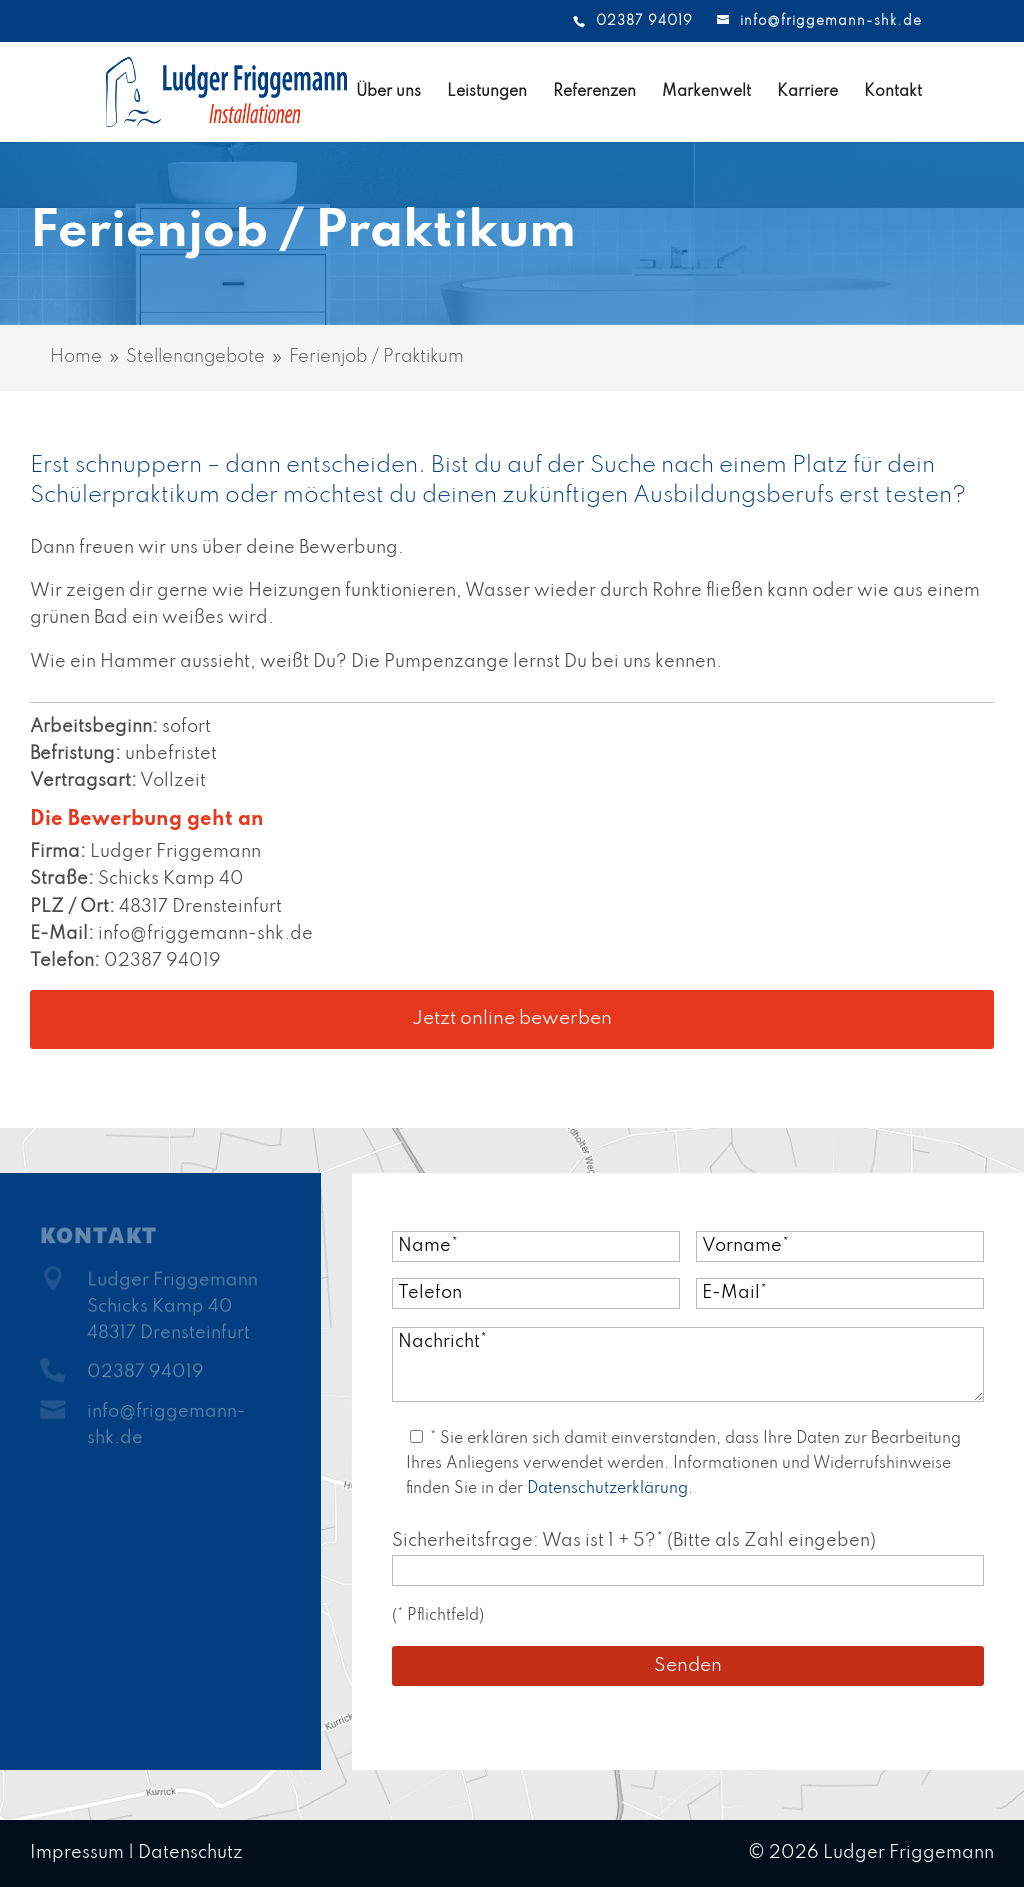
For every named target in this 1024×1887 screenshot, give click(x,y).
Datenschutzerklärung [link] (607, 1489)
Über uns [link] (388, 92)
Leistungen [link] (487, 92)
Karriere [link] (807, 92)
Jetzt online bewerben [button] (512, 1018)
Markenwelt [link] (706, 92)
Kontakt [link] (893, 92)
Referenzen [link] (594, 92)
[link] (178, 91)
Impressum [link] (77, 1853)
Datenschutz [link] (190, 1853)
